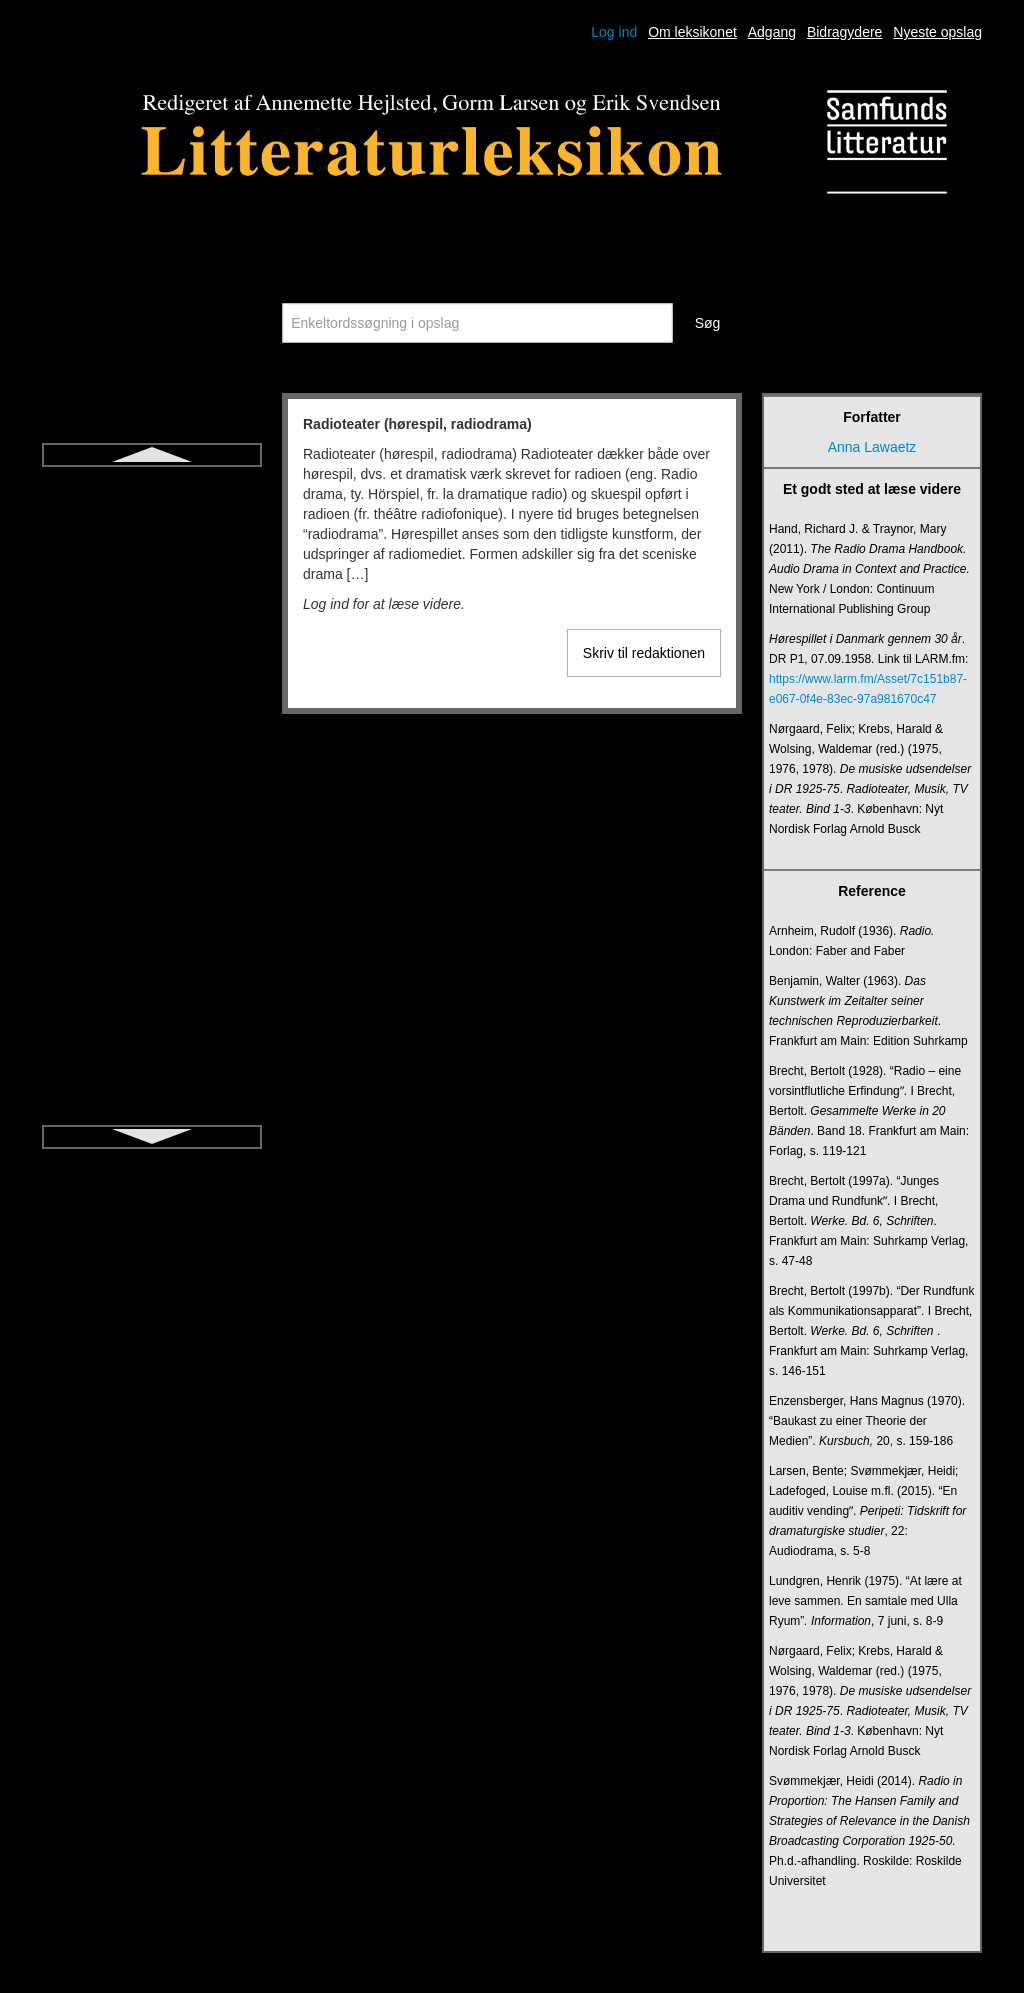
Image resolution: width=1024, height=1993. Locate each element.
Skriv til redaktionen (644, 653)
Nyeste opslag (937, 32)
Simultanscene (152, 938)
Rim (152, 578)
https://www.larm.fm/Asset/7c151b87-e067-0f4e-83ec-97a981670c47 (868, 689)
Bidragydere (845, 32)
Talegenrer (152, 1082)
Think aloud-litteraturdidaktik (151, 1118)
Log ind (614, 32)
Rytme (152, 686)
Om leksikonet (692, 32)
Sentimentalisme (152, 830)
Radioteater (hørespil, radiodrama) (152, 496)
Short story (152, 866)
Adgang (772, 32)
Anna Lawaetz (872, 447)
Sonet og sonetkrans (152, 974)
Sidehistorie (151, 902)
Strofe (151, 1010)
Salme (152, 758)
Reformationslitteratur (152, 542)
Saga (152, 722)
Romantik (151, 650)
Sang (152, 794)
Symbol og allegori (151, 1046)
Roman (151, 614)
